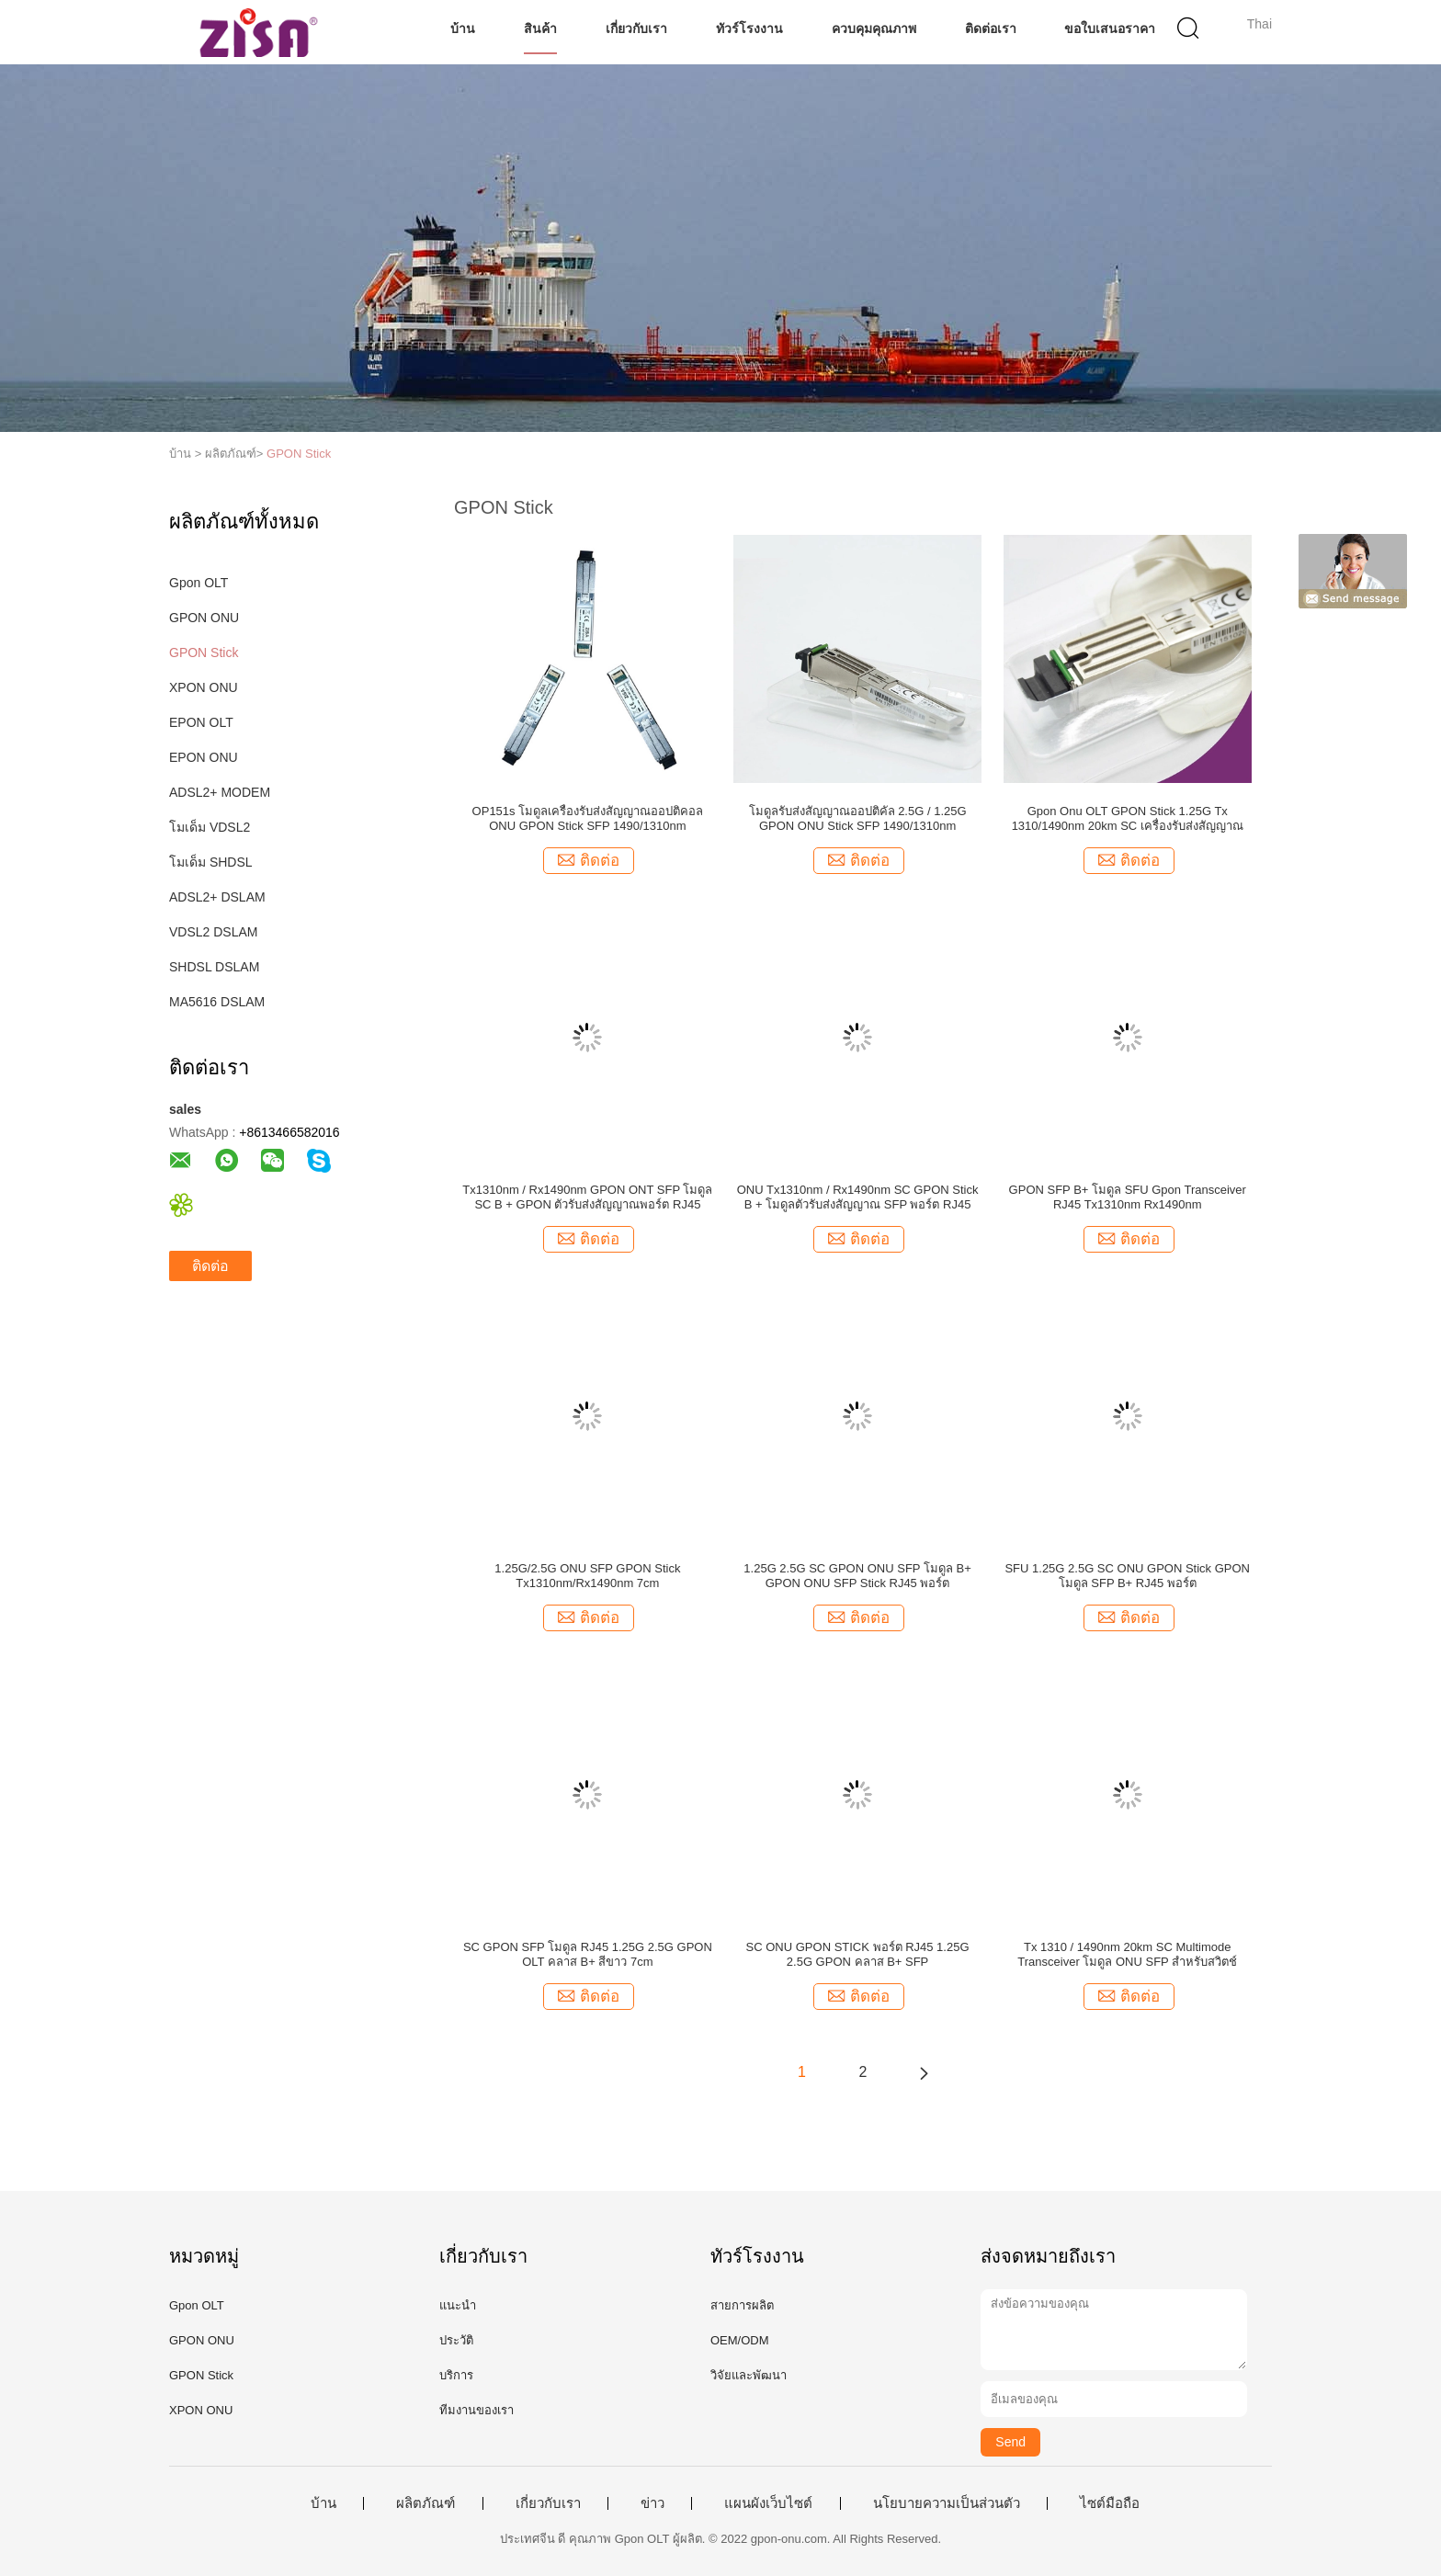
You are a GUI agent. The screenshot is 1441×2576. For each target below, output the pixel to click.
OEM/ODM (739, 2340)
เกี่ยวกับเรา (636, 28)
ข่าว (652, 2503)
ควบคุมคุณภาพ (874, 28)
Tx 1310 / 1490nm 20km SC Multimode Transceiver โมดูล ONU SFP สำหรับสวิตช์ (1127, 1954)
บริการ (456, 2375)
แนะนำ (457, 2305)
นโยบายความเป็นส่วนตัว (946, 2503)
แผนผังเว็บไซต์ (768, 2503)
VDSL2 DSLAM (213, 932)
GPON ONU (204, 617)
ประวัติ (456, 2340)
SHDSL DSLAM (214, 966)
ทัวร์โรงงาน (749, 28)
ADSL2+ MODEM (219, 792)
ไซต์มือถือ (1110, 2503)
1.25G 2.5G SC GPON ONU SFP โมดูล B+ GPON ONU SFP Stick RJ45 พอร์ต (856, 1575)
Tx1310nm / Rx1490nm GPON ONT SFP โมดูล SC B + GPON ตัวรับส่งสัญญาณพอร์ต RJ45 (587, 1197)
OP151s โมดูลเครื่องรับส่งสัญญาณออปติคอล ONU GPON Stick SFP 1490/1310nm (588, 818)
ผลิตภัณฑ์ (425, 2503)
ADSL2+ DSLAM (217, 897)
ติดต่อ (210, 1266)
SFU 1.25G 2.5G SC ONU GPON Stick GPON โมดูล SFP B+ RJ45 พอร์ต (1127, 1575)
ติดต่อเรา (990, 28)
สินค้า (540, 28)
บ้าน (462, 28)
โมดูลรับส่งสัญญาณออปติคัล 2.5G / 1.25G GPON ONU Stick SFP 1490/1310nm (858, 818)
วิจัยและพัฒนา (748, 2375)
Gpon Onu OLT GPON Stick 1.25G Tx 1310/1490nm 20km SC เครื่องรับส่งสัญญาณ (1127, 818)
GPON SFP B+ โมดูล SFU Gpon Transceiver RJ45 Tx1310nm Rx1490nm (1127, 1197)
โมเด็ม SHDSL (211, 862)
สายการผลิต (742, 2305)
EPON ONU (203, 757)
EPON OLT (201, 722)
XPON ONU (203, 687)
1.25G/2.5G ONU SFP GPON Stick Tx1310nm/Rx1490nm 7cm (587, 1575)
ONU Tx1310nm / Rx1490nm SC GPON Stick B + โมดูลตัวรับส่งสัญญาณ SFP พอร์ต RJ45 (858, 1197)
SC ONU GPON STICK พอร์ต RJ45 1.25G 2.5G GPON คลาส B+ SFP (858, 1954)
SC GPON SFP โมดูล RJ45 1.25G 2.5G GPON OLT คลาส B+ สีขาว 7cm (587, 1954)
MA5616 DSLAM (217, 1001)
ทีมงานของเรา (476, 2410)
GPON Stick (299, 453)
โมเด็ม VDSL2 (209, 827)
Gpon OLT (198, 582)
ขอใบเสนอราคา (1109, 28)
